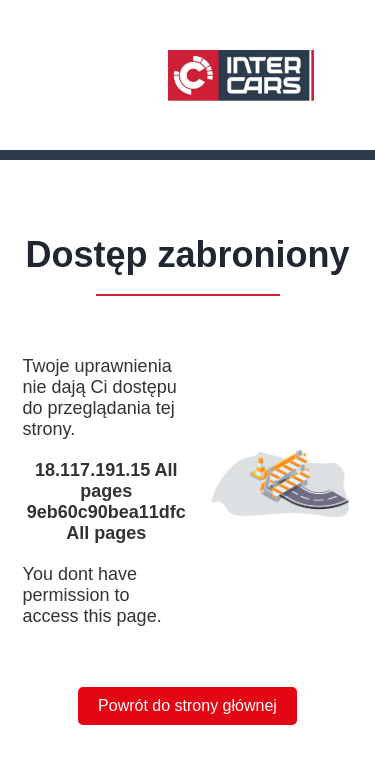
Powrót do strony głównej (187, 705)
